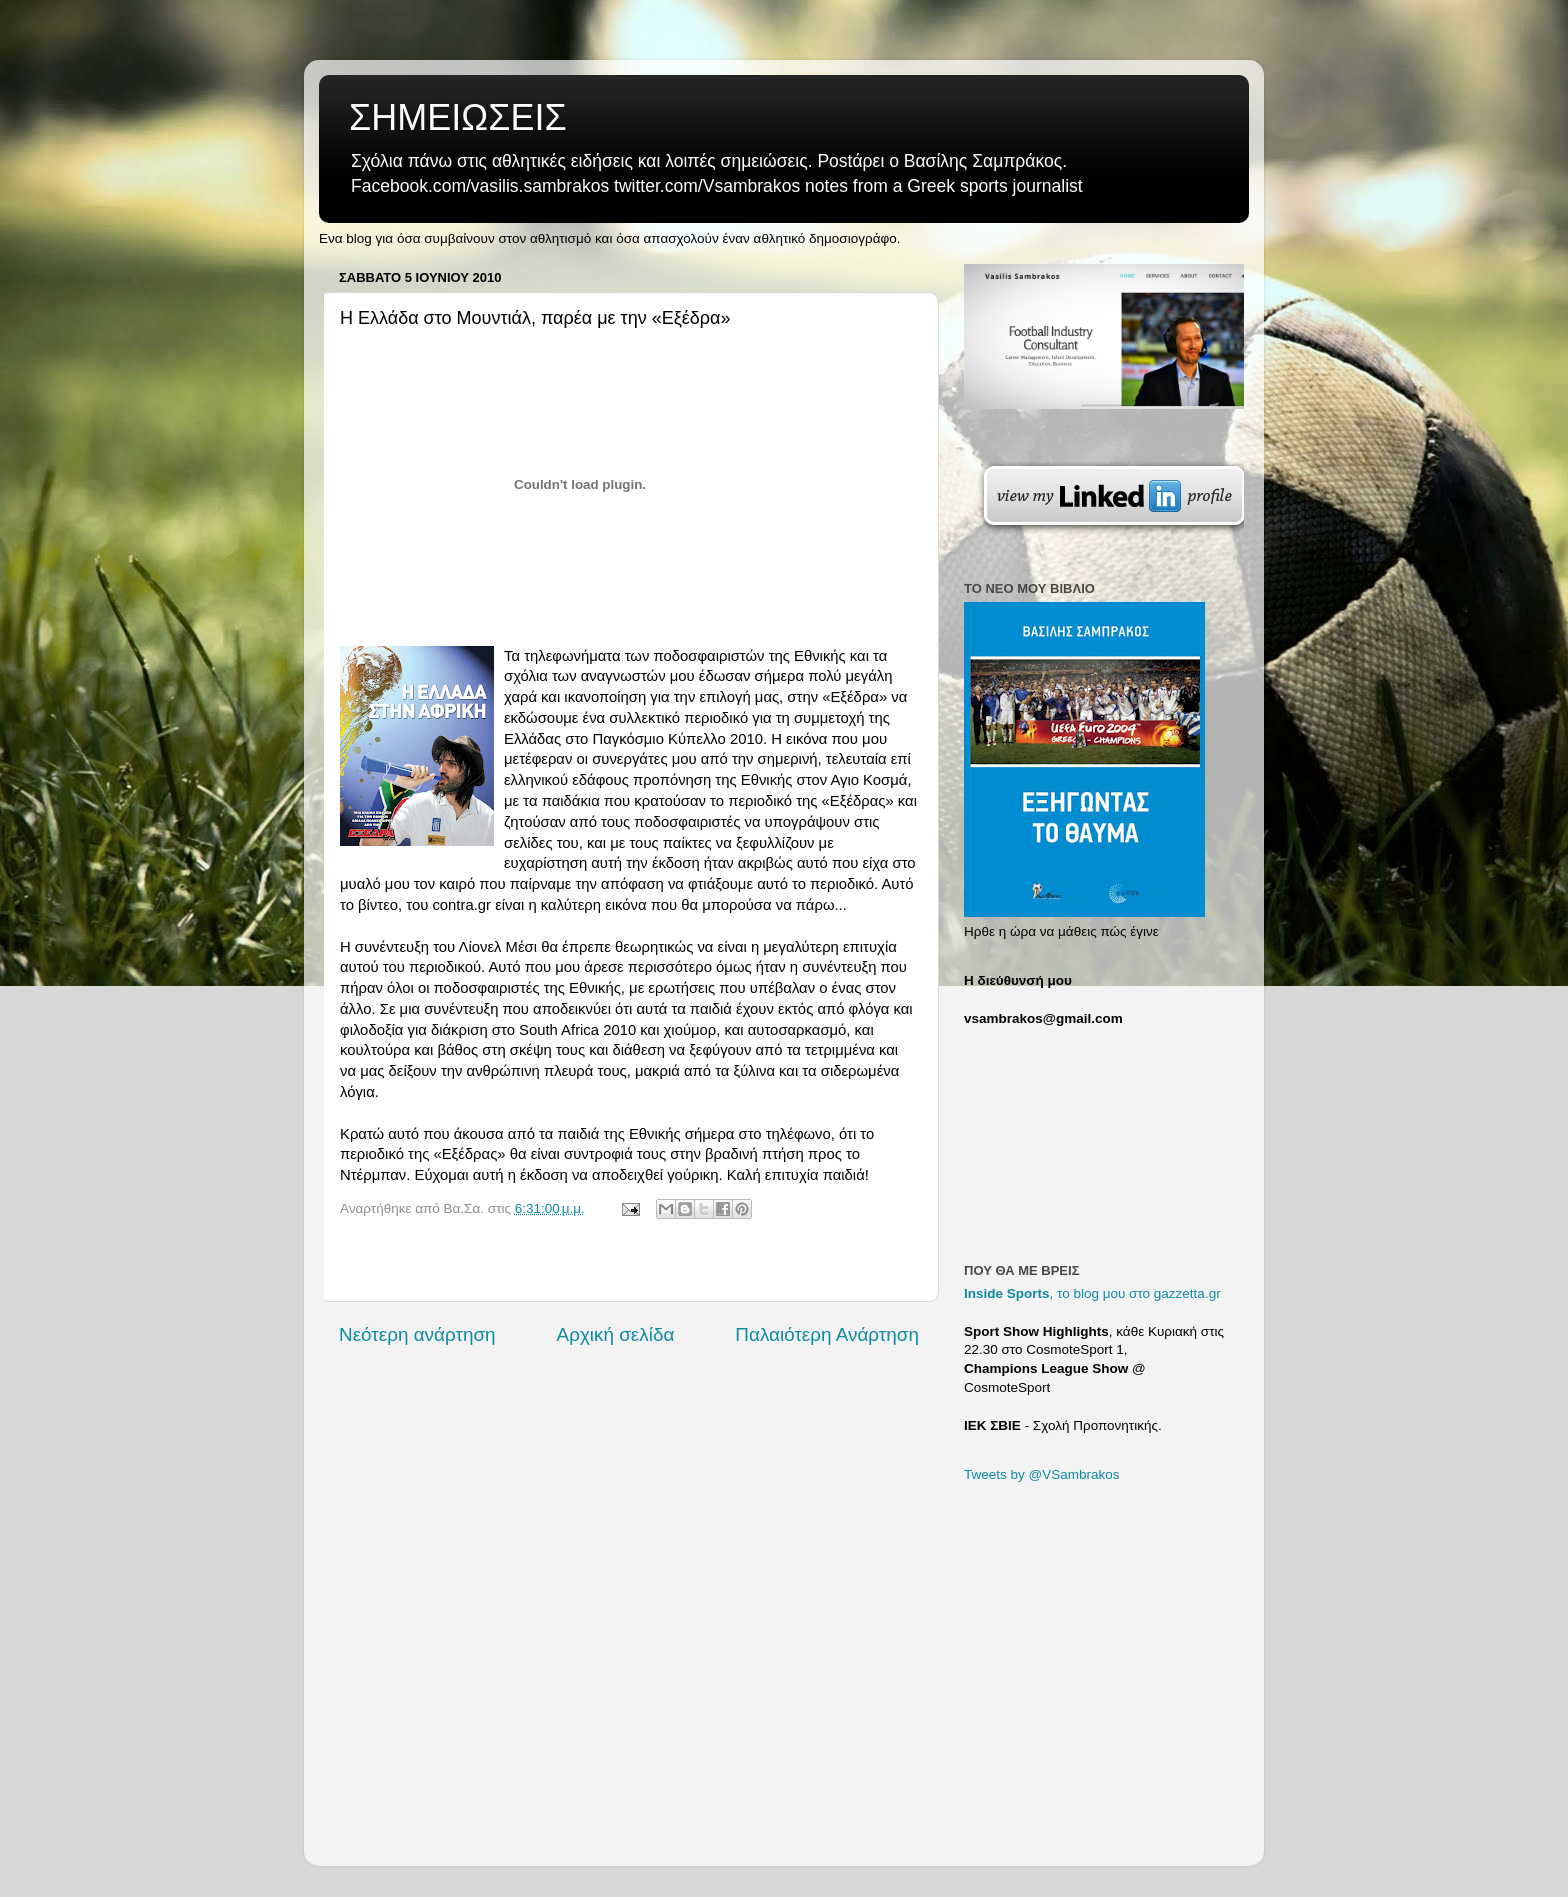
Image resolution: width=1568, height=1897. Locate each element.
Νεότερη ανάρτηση (417, 1334)
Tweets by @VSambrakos (1042, 1474)
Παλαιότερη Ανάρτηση (827, 1334)
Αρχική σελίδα (616, 1334)
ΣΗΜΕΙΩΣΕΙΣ (458, 117)
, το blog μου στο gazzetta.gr (1092, 1293)
